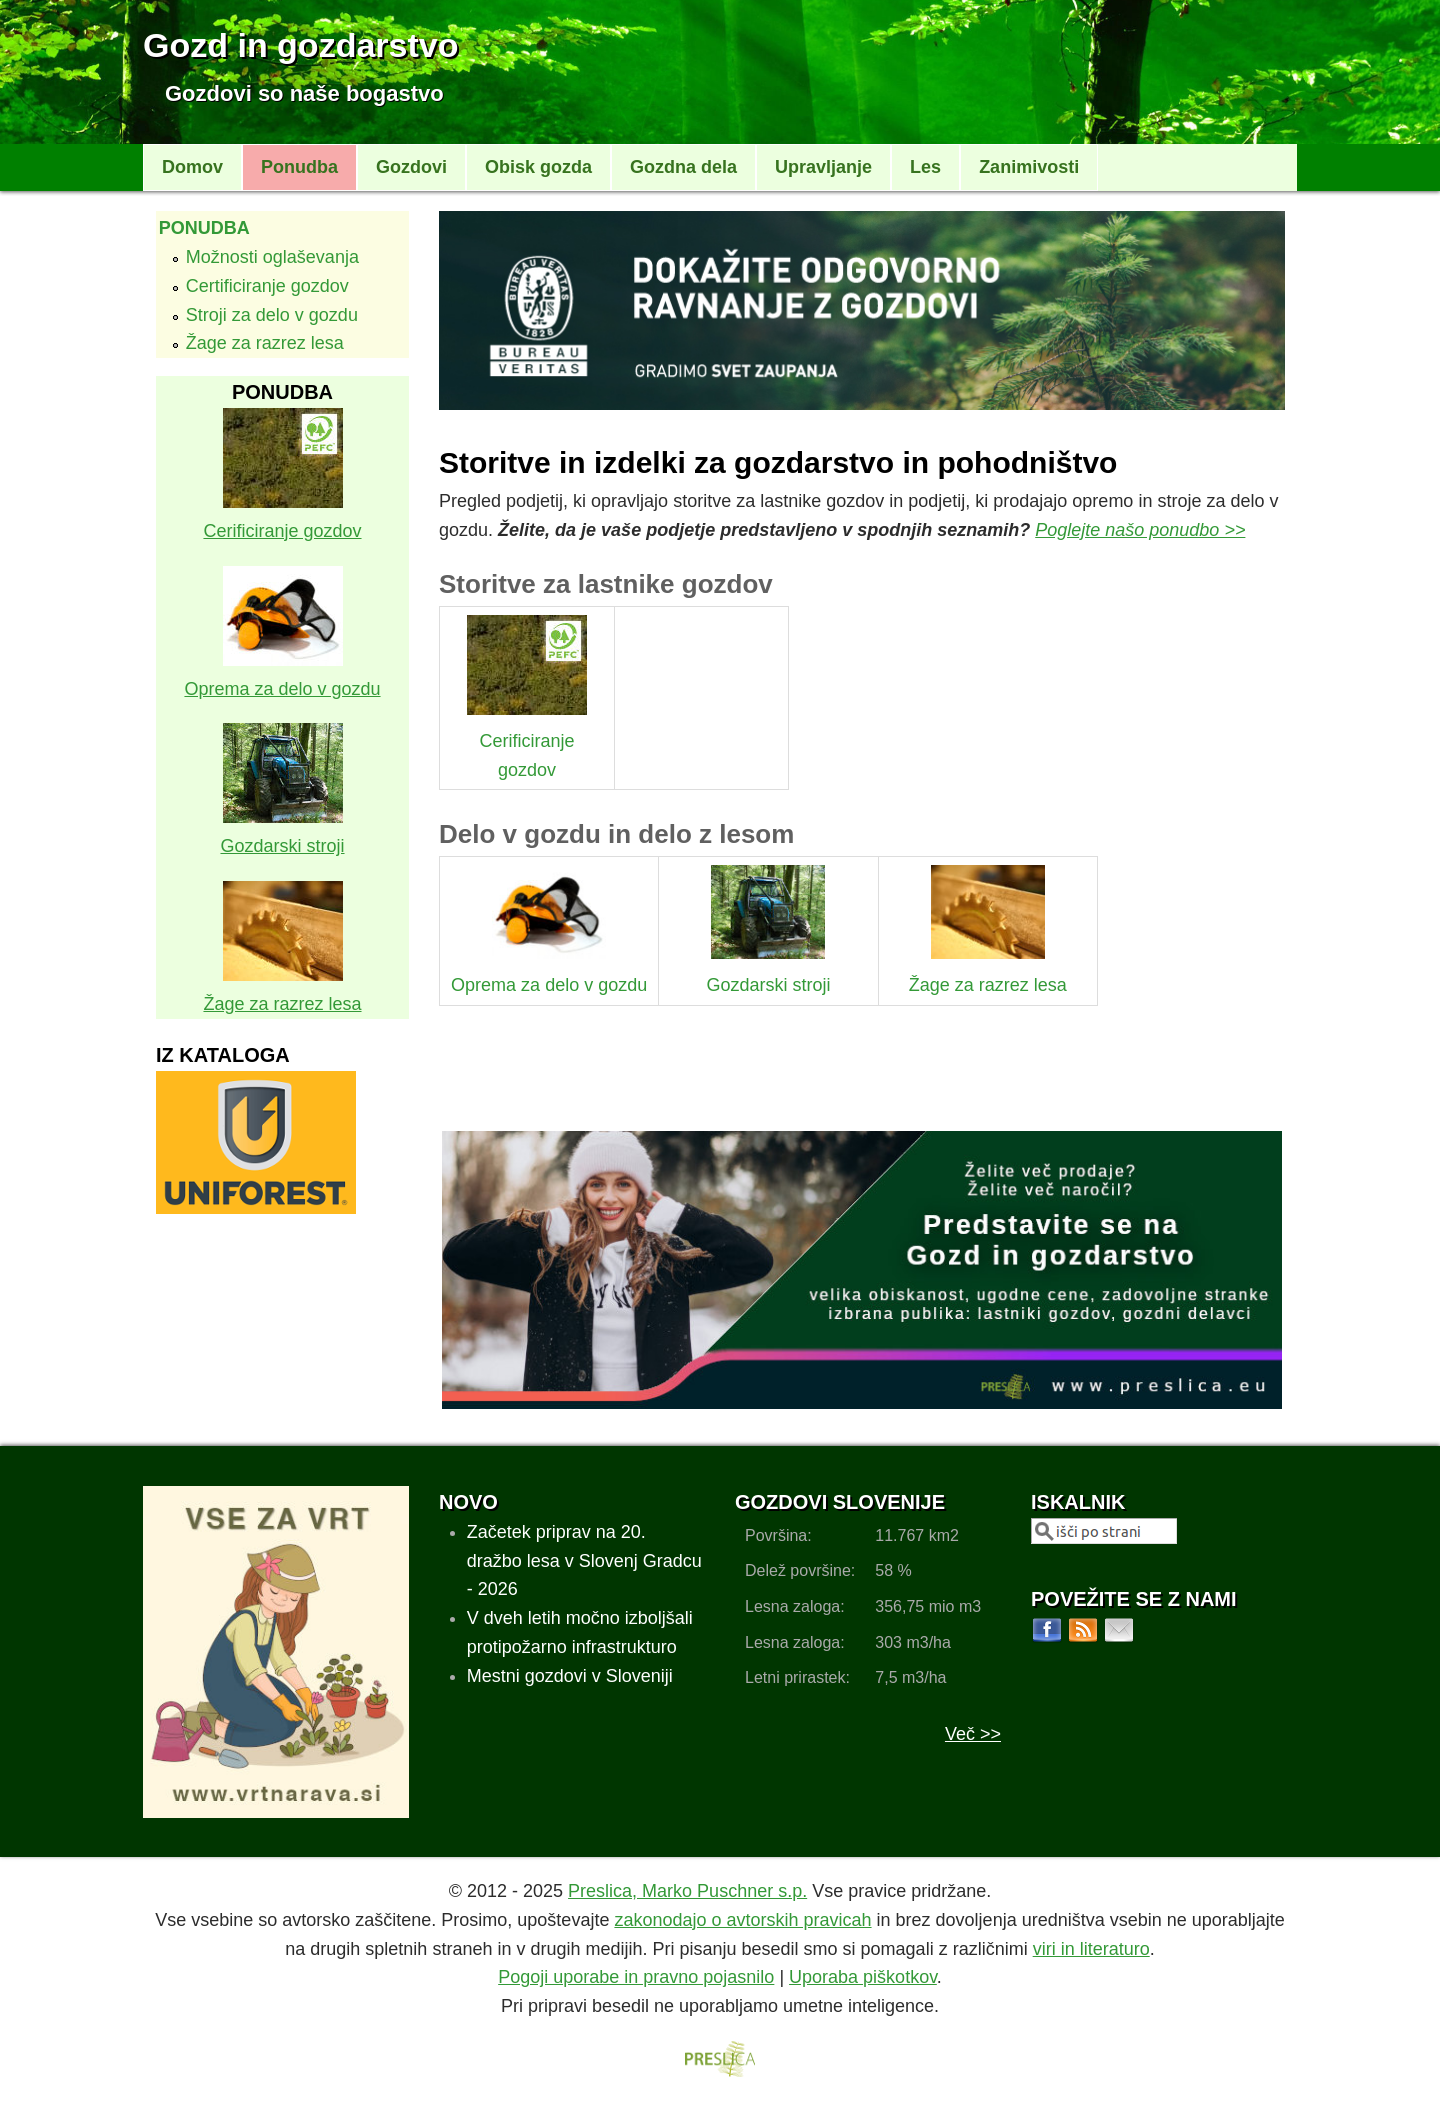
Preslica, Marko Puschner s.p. (687, 1891)
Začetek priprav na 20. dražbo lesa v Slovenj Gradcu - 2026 (584, 1561)
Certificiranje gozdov (267, 286)
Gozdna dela (683, 167)
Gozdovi (411, 167)
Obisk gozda (538, 167)
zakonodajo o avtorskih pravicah (742, 1920)
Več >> (973, 1734)
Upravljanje (823, 167)
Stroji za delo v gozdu (272, 315)
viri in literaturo (1091, 1949)
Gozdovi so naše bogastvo (304, 93)
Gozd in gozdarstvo (300, 45)
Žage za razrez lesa (265, 343)
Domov (192, 167)
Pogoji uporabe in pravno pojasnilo (636, 1977)
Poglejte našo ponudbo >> (1140, 530)
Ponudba (299, 167)
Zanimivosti (1029, 167)
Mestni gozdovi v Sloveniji (570, 1676)
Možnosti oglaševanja (272, 257)
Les (925, 167)
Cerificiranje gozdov (527, 741)
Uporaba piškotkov (863, 1977)
